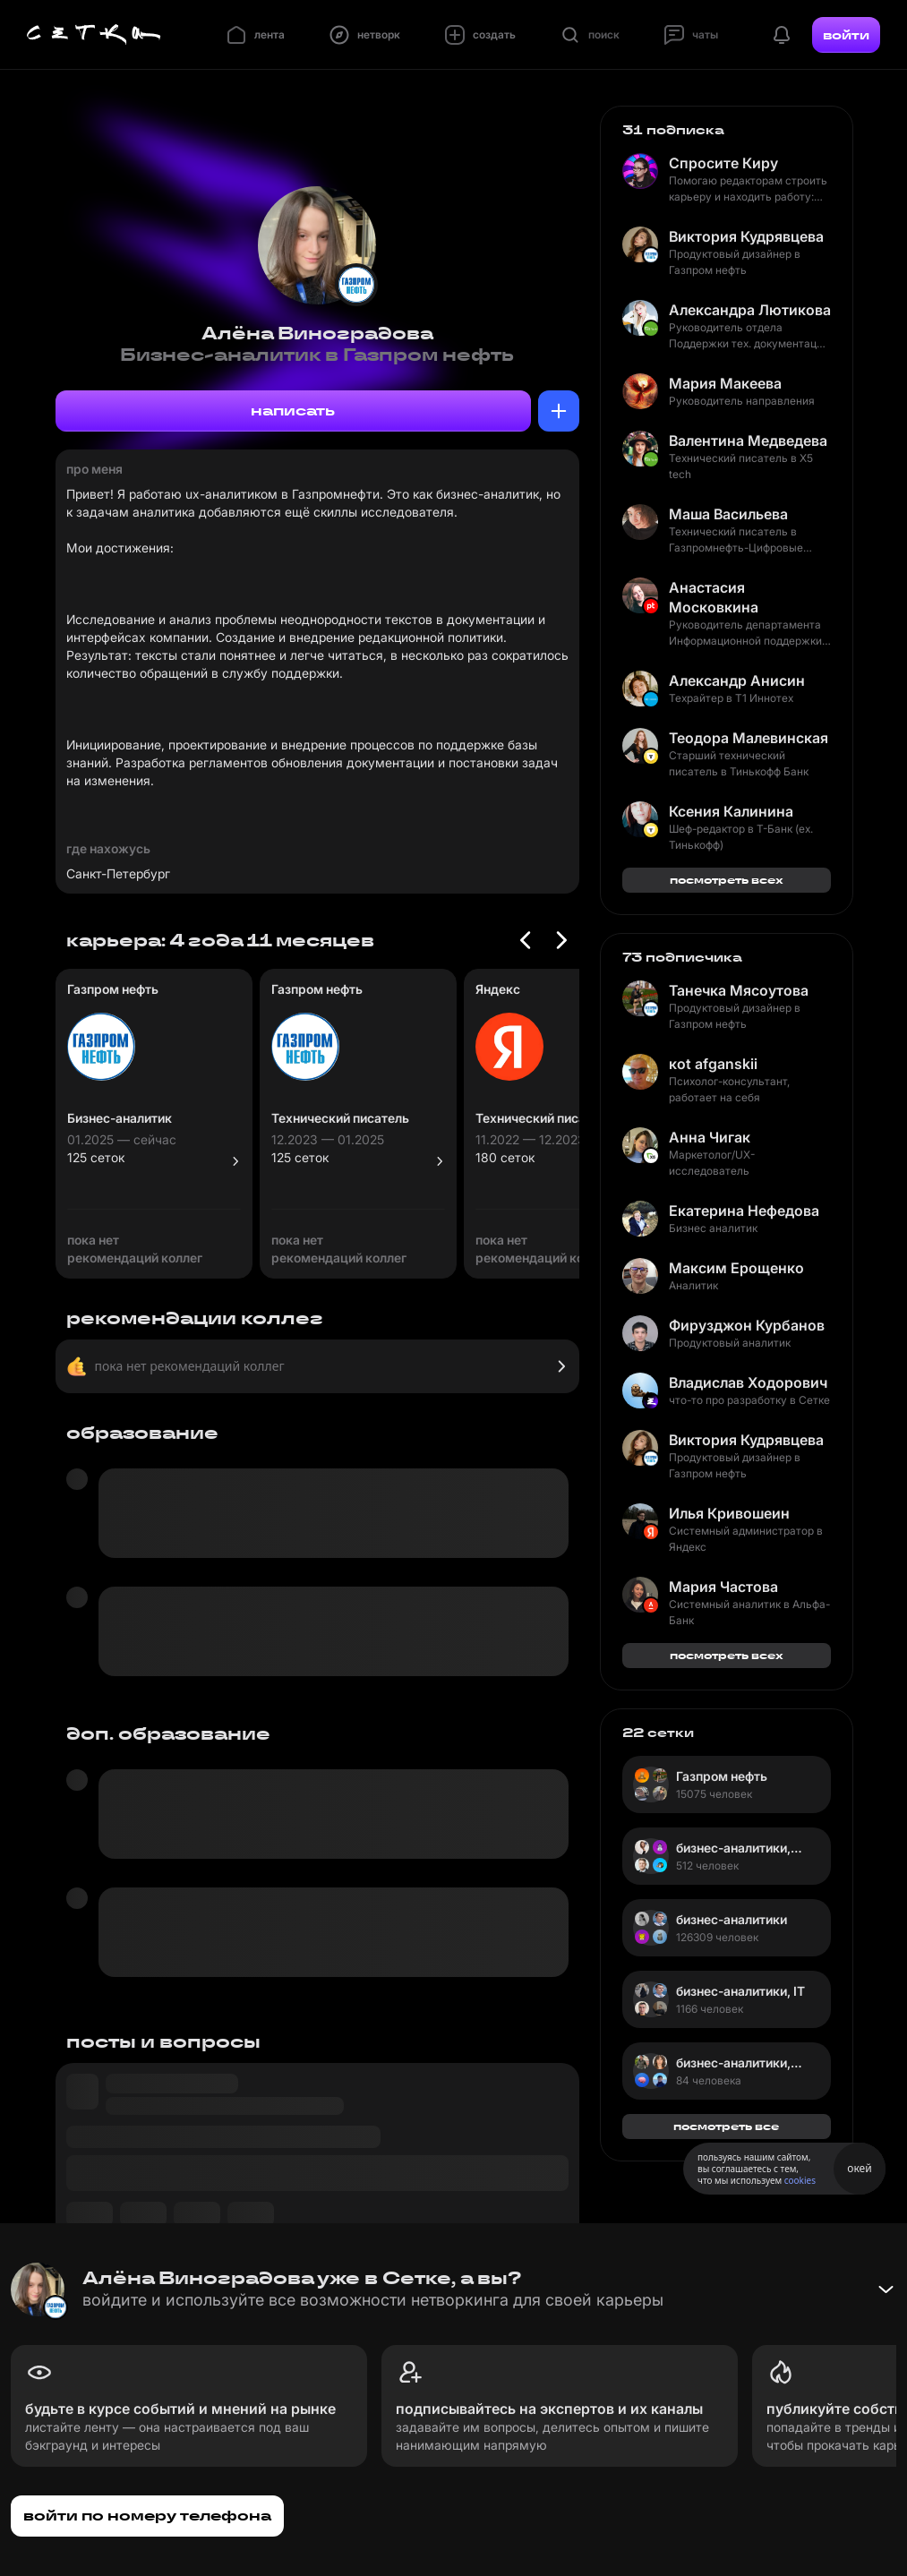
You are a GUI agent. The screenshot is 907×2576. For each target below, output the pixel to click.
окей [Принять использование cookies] (859, 2168)
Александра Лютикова (750, 310)
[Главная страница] (94, 35)
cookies (800, 2180)
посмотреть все (726, 2126)
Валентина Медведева (748, 440)
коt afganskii (713, 1064)
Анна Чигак (709, 1137)
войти (846, 35)
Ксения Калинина (731, 811)
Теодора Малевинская (748, 738)
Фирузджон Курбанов (747, 1325)
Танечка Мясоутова (739, 990)
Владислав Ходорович (748, 1382)
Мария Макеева (725, 383)
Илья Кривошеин (729, 1513)
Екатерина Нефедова (744, 1211)
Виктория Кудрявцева (746, 236)
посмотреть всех (726, 879)
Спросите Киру (723, 163)
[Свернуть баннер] (885, 2289)
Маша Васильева (728, 514)
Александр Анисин (737, 680)
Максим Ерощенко (736, 1268)
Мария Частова (723, 1587)
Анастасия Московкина (713, 597)
